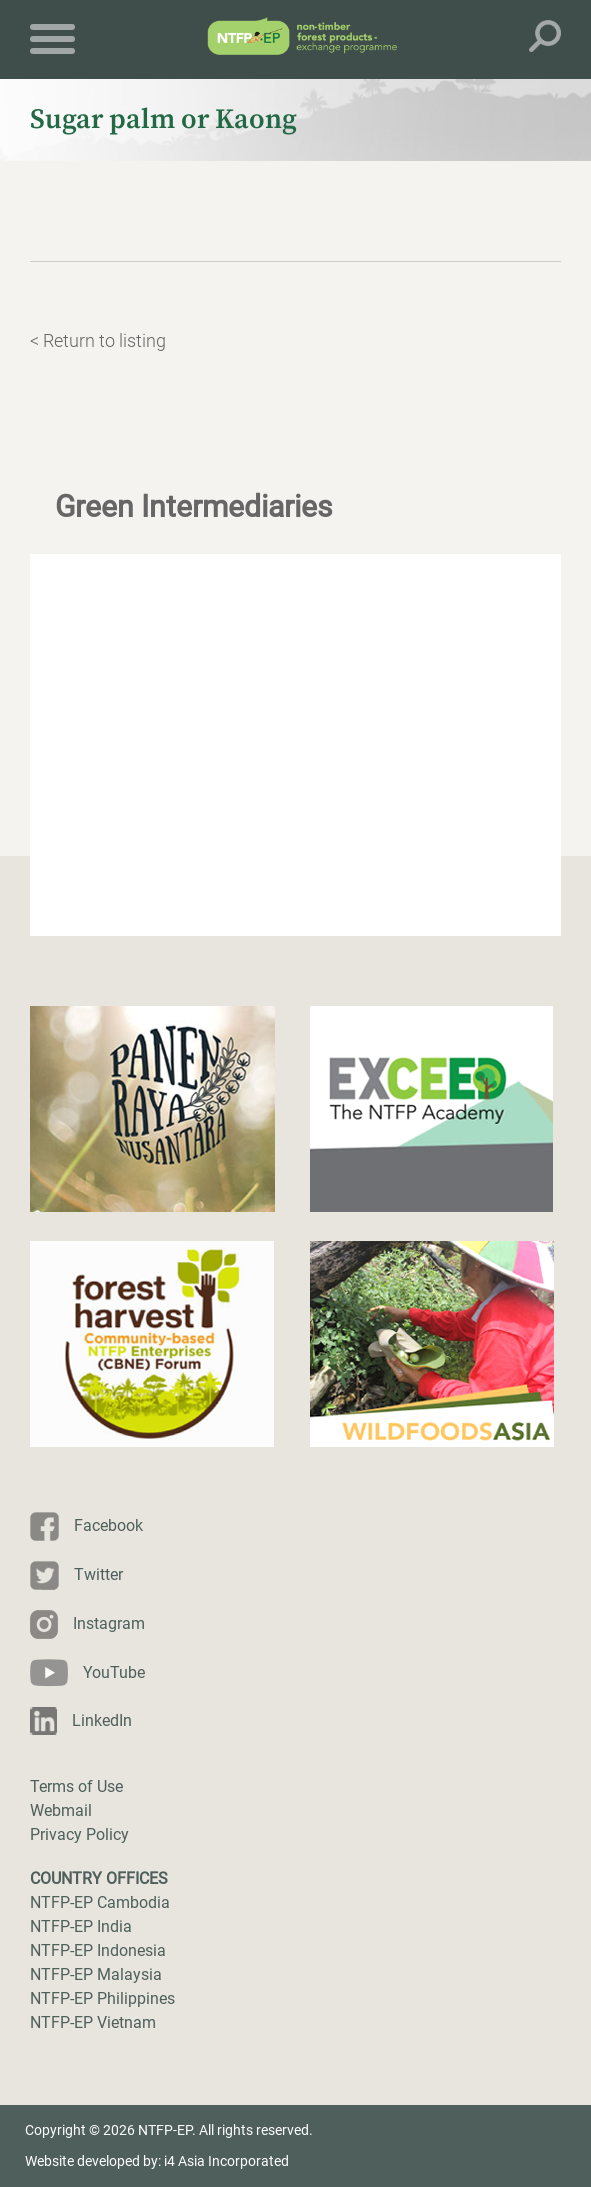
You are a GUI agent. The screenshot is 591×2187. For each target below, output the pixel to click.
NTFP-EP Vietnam (93, 2022)
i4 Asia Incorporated (226, 2161)
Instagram (109, 1623)
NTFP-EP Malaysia (96, 1974)
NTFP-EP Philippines (102, 1998)
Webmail (61, 1810)
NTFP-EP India (81, 1926)
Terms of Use (76, 1786)
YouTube (114, 1672)
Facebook (108, 1525)
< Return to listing (98, 340)
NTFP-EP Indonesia (98, 1950)
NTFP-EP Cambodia (100, 1902)
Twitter (98, 1574)
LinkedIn (102, 1720)
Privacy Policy (79, 1834)
